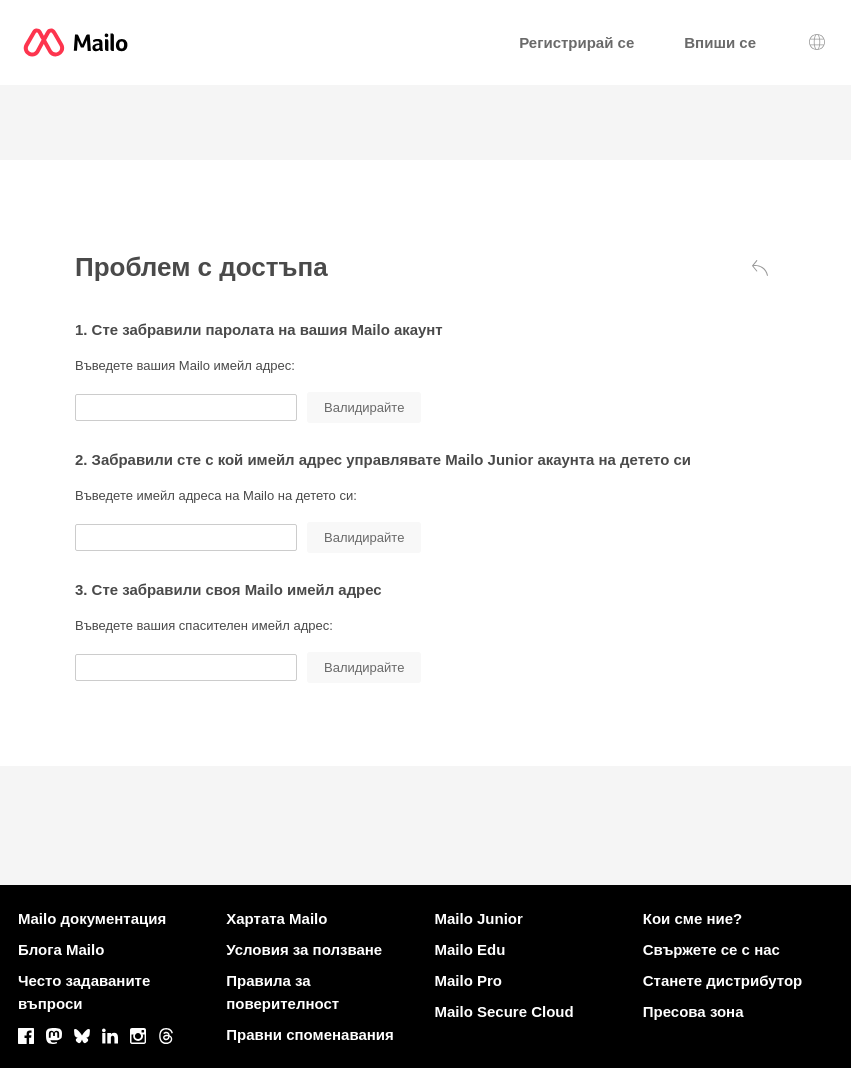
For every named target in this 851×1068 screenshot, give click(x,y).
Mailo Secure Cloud (504, 1011)
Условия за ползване (304, 949)
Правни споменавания (310, 1034)
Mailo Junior (479, 918)
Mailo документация (92, 918)
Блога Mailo (61, 949)
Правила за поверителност (282, 992)
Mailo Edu (470, 949)
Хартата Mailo (276, 918)
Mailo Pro (469, 980)
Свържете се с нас (711, 949)
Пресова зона (693, 1011)
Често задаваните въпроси (84, 992)
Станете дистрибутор (722, 980)
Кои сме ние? (692, 918)
